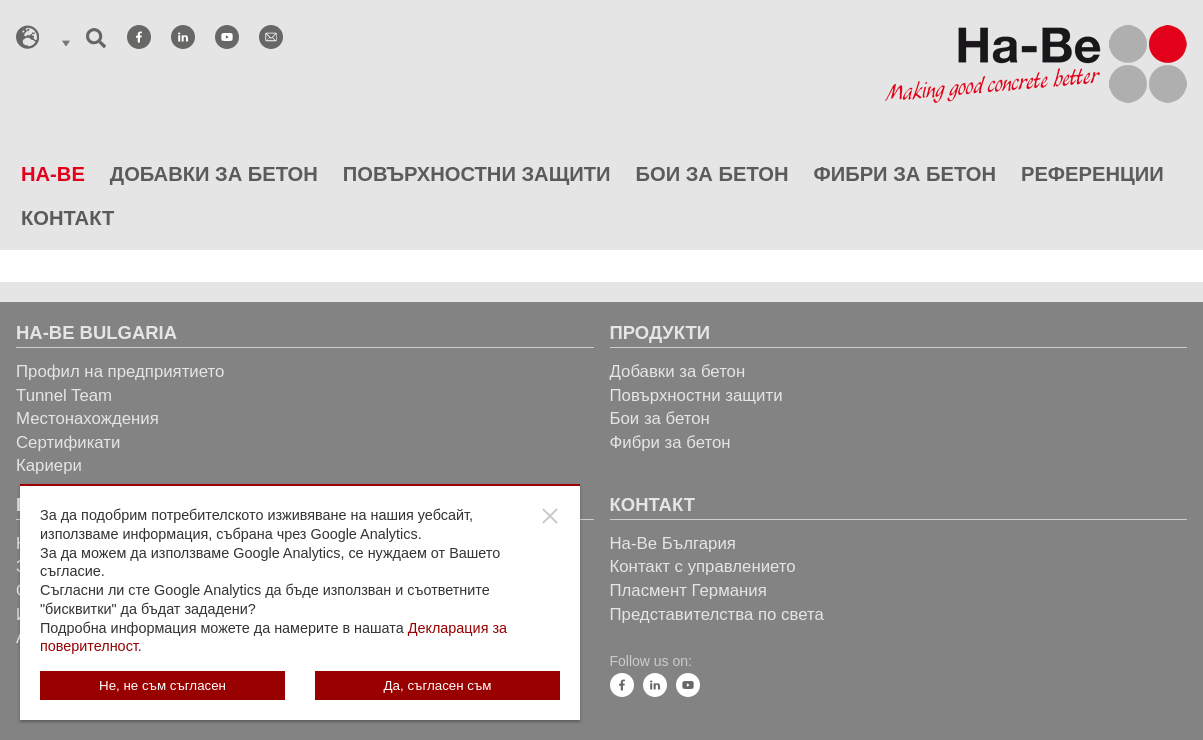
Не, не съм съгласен (162, 685)
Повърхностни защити (696, 395)
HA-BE (53, 174)
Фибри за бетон (670, 442)
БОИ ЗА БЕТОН (711, 174)
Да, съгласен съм (438, 685)
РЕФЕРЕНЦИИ (1092, 174)
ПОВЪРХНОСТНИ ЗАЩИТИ (477, 174)
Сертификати (68, 442)
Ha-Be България (673, 543)
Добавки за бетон (678, 371)
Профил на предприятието (120, 371)
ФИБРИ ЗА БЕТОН (905, 174)
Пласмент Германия (688, 590)
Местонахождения (87, 418)
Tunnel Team (64, 395)
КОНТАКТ (67, 218)
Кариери (49, 465)
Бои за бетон (660, 418)
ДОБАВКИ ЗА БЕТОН (214, 174)
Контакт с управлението (703, 566)
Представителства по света (717, 614)
